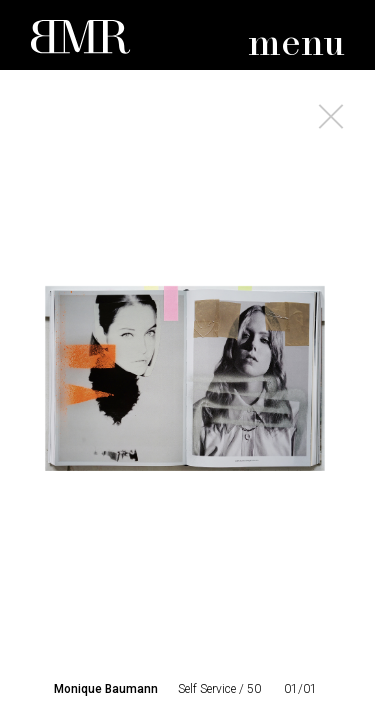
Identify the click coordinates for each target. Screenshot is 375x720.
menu (296, 44)
